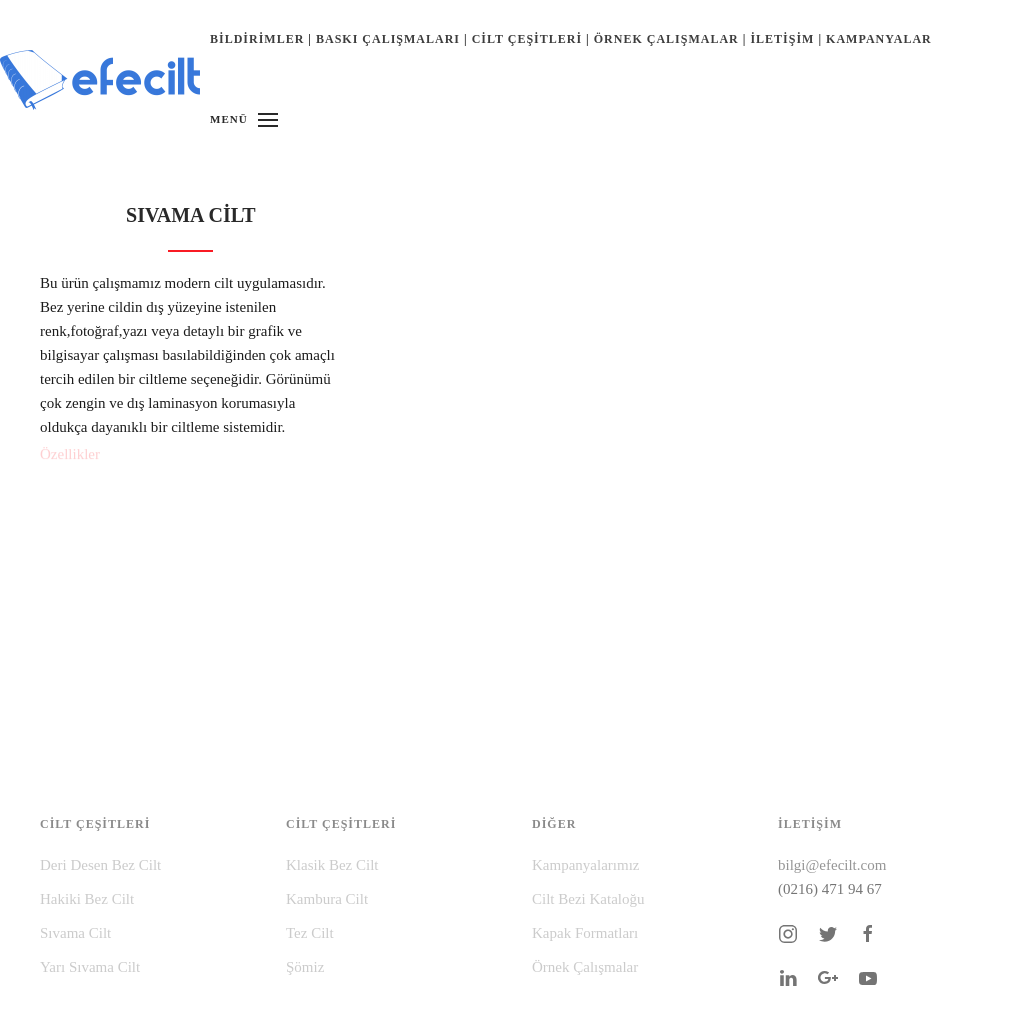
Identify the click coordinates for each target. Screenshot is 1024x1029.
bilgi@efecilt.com (832, 865)
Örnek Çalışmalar (585, 967)
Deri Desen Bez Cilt (100, 865)
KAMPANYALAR (879, 39)
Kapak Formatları (585, 933)
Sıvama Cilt (75, 933)
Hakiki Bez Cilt (87, 899)
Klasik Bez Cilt (332, 865)
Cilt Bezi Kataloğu (588, 899)
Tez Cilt (310, 933)
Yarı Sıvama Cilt (90, 967)
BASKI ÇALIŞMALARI (388, 39)
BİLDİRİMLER (257, 39)
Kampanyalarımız (585, 865)
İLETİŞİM (782, 39)
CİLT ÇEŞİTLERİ (527, 39)
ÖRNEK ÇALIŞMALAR (666, 39)
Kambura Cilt (327, 899)
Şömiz (305, 967)
